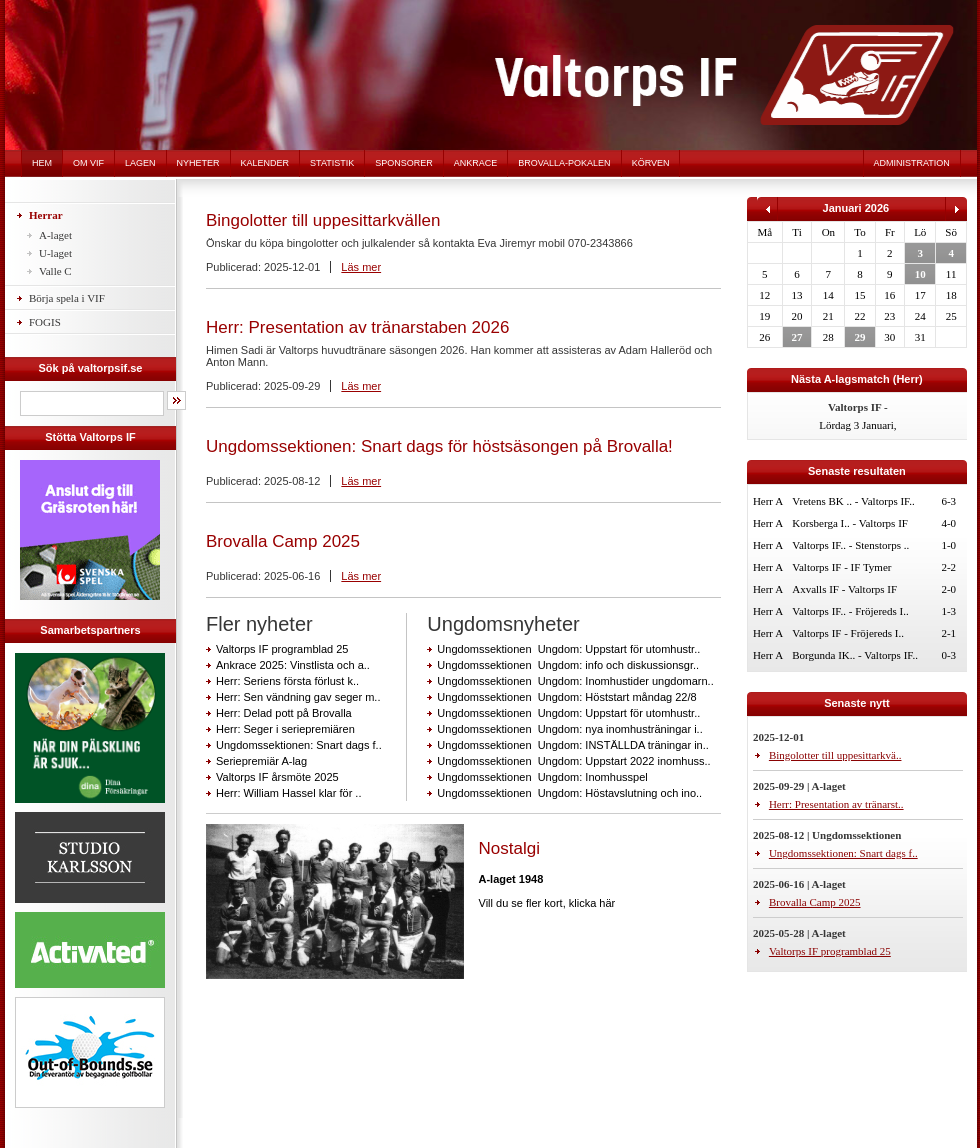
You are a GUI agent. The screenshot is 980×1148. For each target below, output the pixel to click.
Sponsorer (404, 163)
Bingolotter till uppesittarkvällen (323, 220)
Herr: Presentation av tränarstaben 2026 (357, 327)
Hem (42, 163)
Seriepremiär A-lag (261, 761)
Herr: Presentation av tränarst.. (836, 804)
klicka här (592, 903)
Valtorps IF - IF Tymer (841, 567)
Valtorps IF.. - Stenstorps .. (850, 545)
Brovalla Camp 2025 (283, 541)
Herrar (46, 215)
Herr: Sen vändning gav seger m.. (298, 697)
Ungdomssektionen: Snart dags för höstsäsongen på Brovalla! (439, 446)
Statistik (332, 163)
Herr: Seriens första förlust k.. (287, 681)
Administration (912, 163)
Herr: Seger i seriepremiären (285, 729)
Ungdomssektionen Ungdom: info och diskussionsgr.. (568, 665)
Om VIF (88, 163)
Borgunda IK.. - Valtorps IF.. (855, 655)
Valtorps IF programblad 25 (282, 649)
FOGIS (45, 322)
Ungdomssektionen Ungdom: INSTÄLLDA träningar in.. (572, 745)
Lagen (140, 163)
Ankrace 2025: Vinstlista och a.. (293, 665)
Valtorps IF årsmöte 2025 (277, 777)
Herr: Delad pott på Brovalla (284, 713)
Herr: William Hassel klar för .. (288, 793)
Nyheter (198, 163)
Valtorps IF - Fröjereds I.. (848, 633)
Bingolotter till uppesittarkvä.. (835, 755)
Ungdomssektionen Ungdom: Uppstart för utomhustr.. (568, 649)
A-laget (55, 235)
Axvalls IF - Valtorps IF (844, 589)
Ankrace (476, 163)
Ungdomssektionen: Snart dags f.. (299, 745)
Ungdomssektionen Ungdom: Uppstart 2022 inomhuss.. (573, 761)
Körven (651, 163)
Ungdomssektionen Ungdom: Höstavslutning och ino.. (569, 793)
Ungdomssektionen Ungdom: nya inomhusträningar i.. (569, 729)
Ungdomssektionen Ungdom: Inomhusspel (542, 777)
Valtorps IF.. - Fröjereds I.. (850, 611)
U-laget (55, 253)
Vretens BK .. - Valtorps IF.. (853, 501)
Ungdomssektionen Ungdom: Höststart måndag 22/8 (566, 697)
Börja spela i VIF (67, 298)
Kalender (265, 163)
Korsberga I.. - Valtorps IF (850, 523)
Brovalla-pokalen (564, 163)
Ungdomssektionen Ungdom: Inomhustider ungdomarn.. (575, 681)
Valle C (55, 271)
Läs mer (361, 267)
